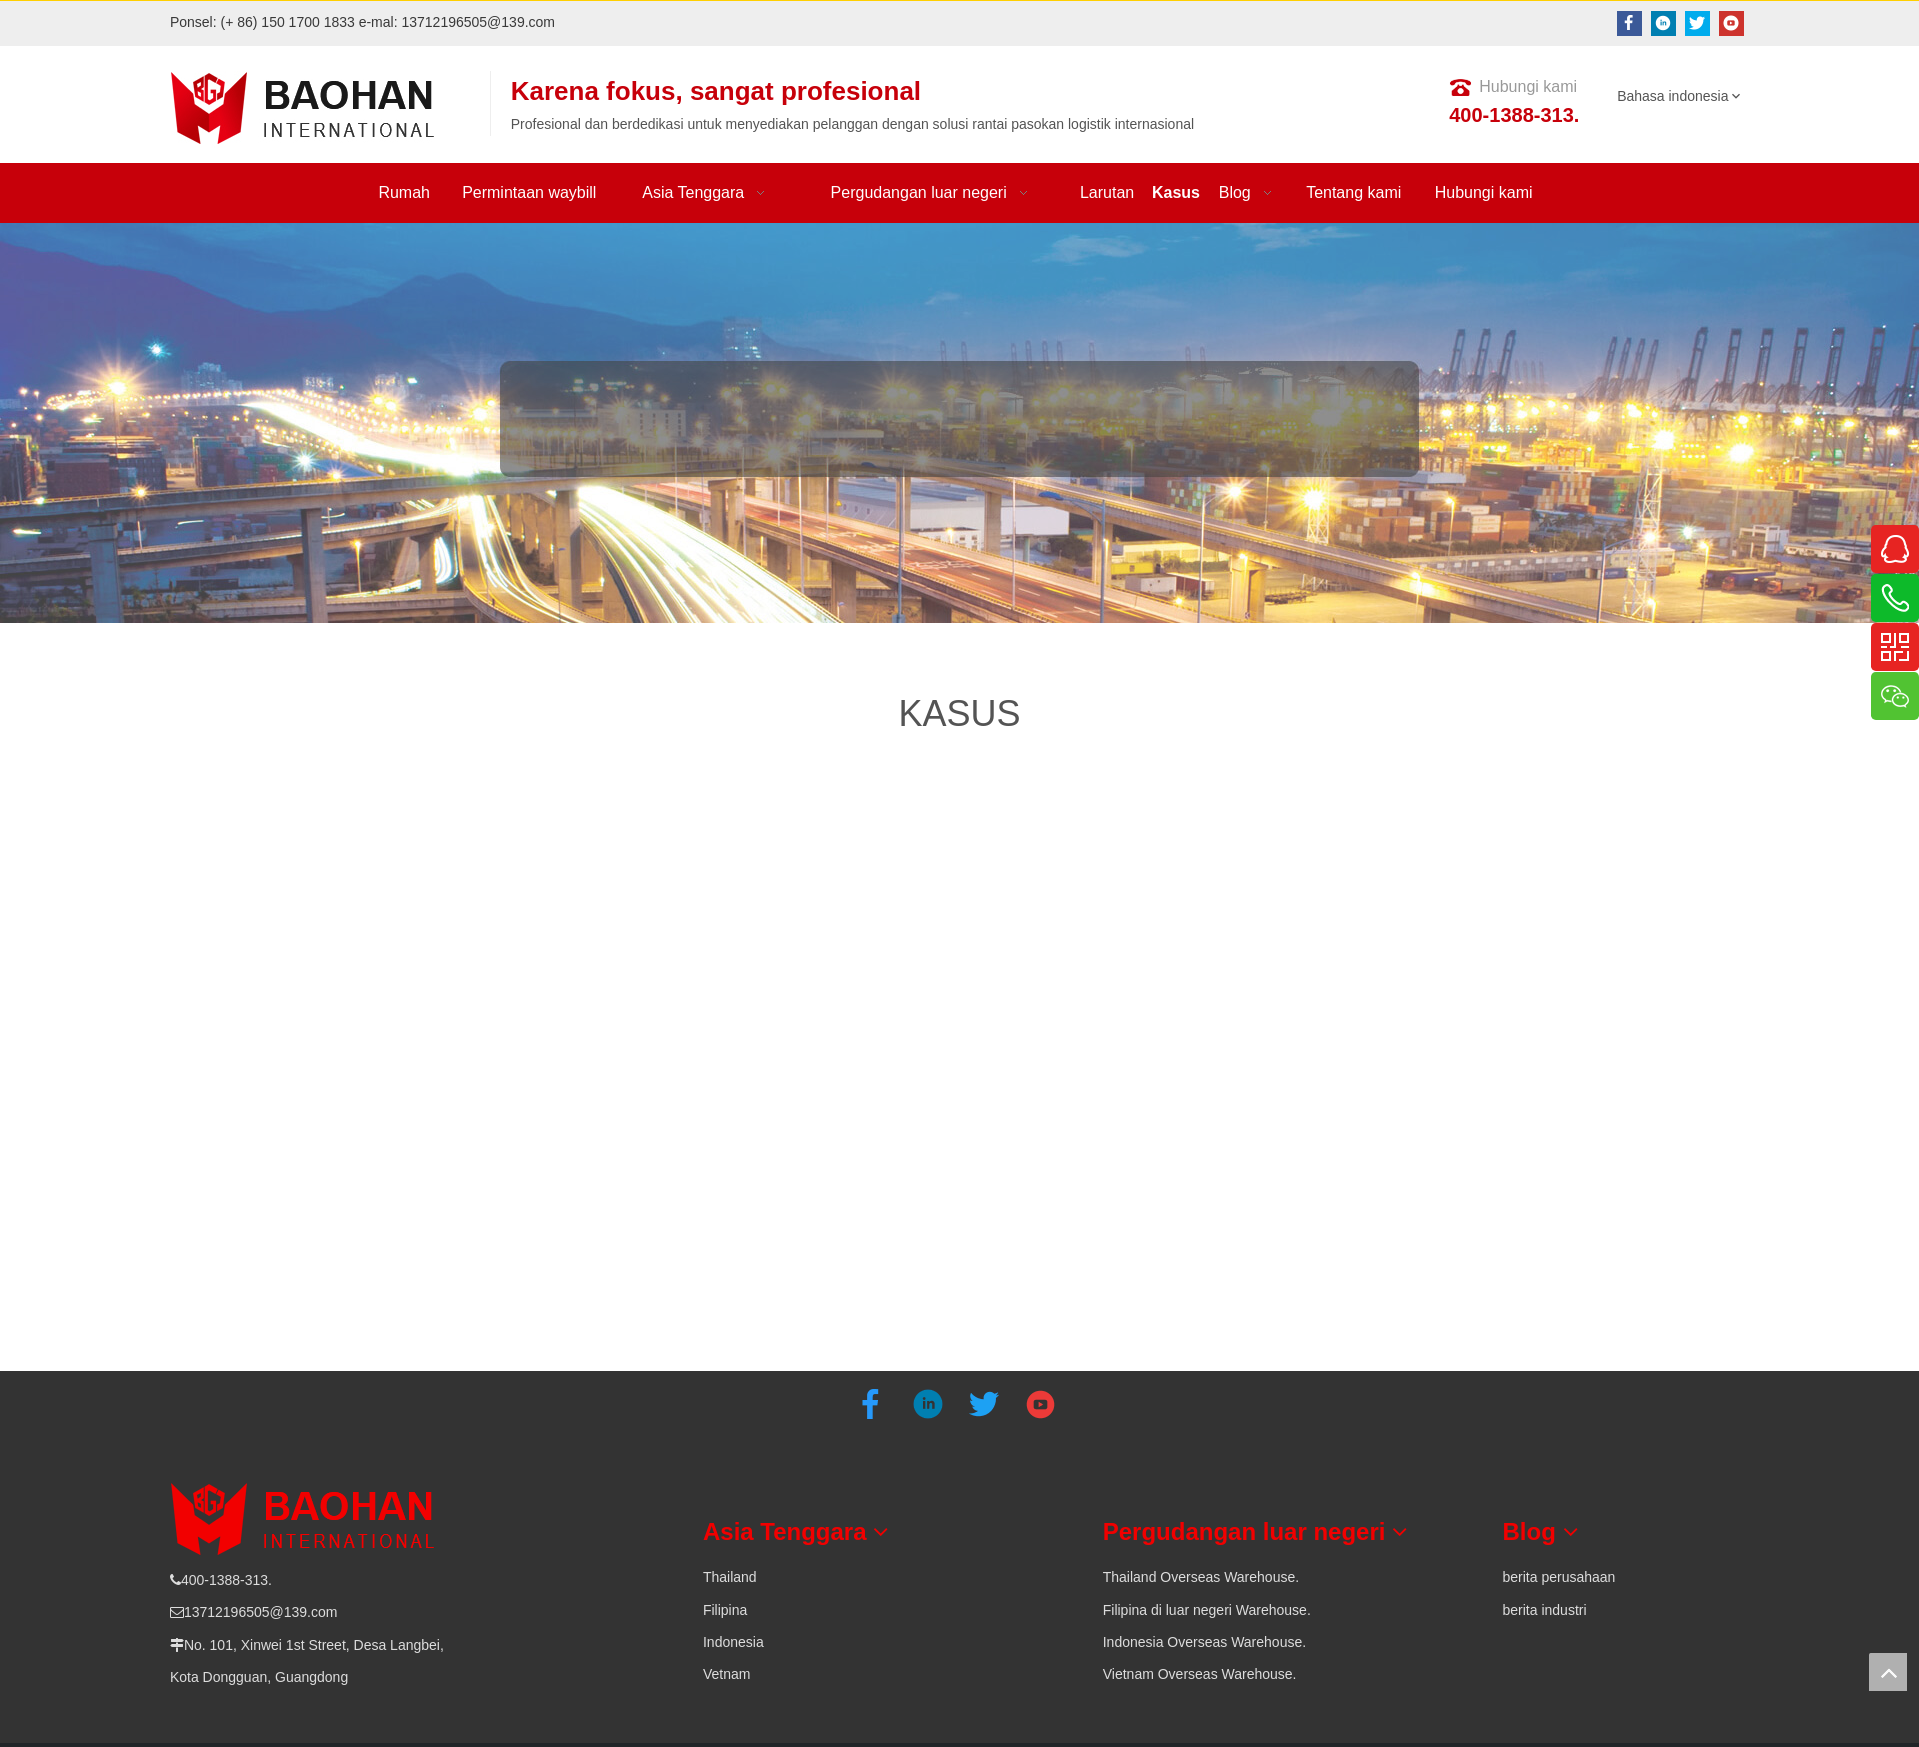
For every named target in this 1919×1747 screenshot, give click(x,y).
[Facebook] (1629, 23)
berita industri (1545, 1610)
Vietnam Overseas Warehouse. (1200, 1674)
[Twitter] (1697, 23)
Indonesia (733, 1642)
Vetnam (726, 1674)
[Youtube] (1731, 23)
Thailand (730, 1577)
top (1888, 1672)
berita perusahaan (1559, 1577)
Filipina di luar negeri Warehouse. (1207, 1610)
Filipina (725, 1610)
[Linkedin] (1663, 23)
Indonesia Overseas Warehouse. (1204, 1642)
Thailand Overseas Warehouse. (1201, 1577)
